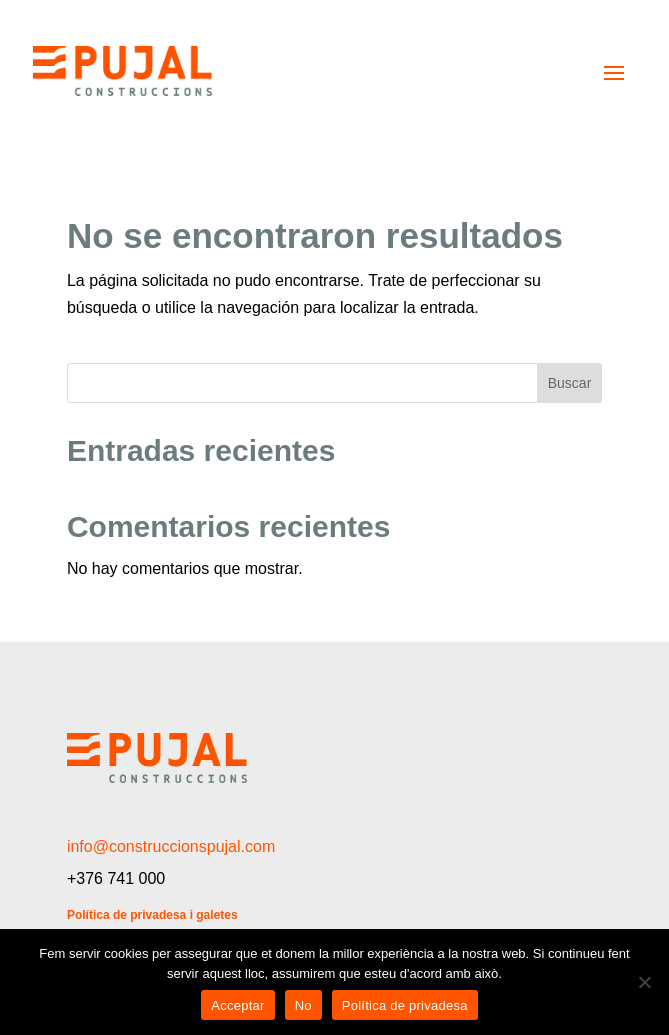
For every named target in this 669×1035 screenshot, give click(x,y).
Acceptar (237, 1005)
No (303, 1005)
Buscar (570, 383)
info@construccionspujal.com (171, 846)
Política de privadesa (405, 1005)
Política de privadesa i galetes (152, 915)
